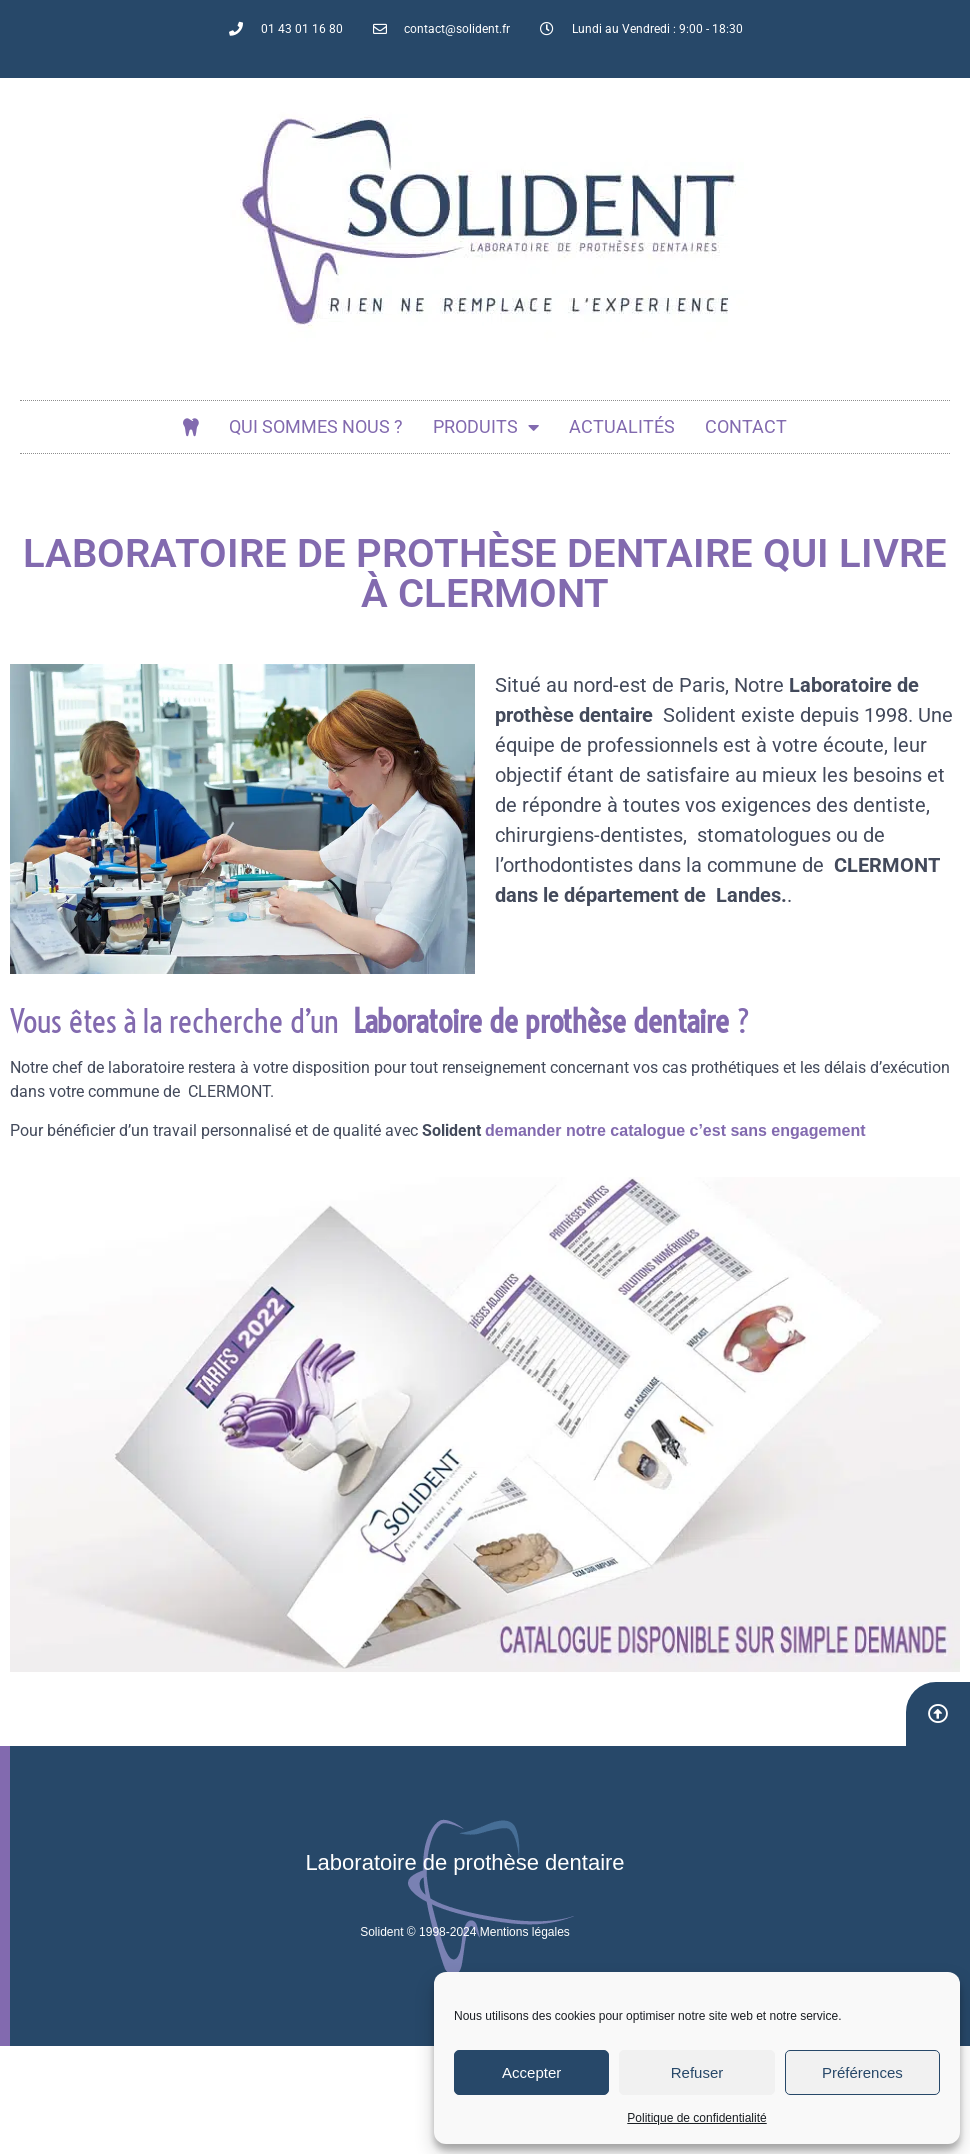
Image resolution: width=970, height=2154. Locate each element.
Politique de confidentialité (696, 2118)
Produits (486, 427)
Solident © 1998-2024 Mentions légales (465, 1932)
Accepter (531, 2072)
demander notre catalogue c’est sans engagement (675, 1130)
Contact (746, 426)
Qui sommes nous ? (316, 426)
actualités (622, 426)
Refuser (697, 2072)
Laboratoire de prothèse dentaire (464, 1862)
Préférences (862, 2072)
